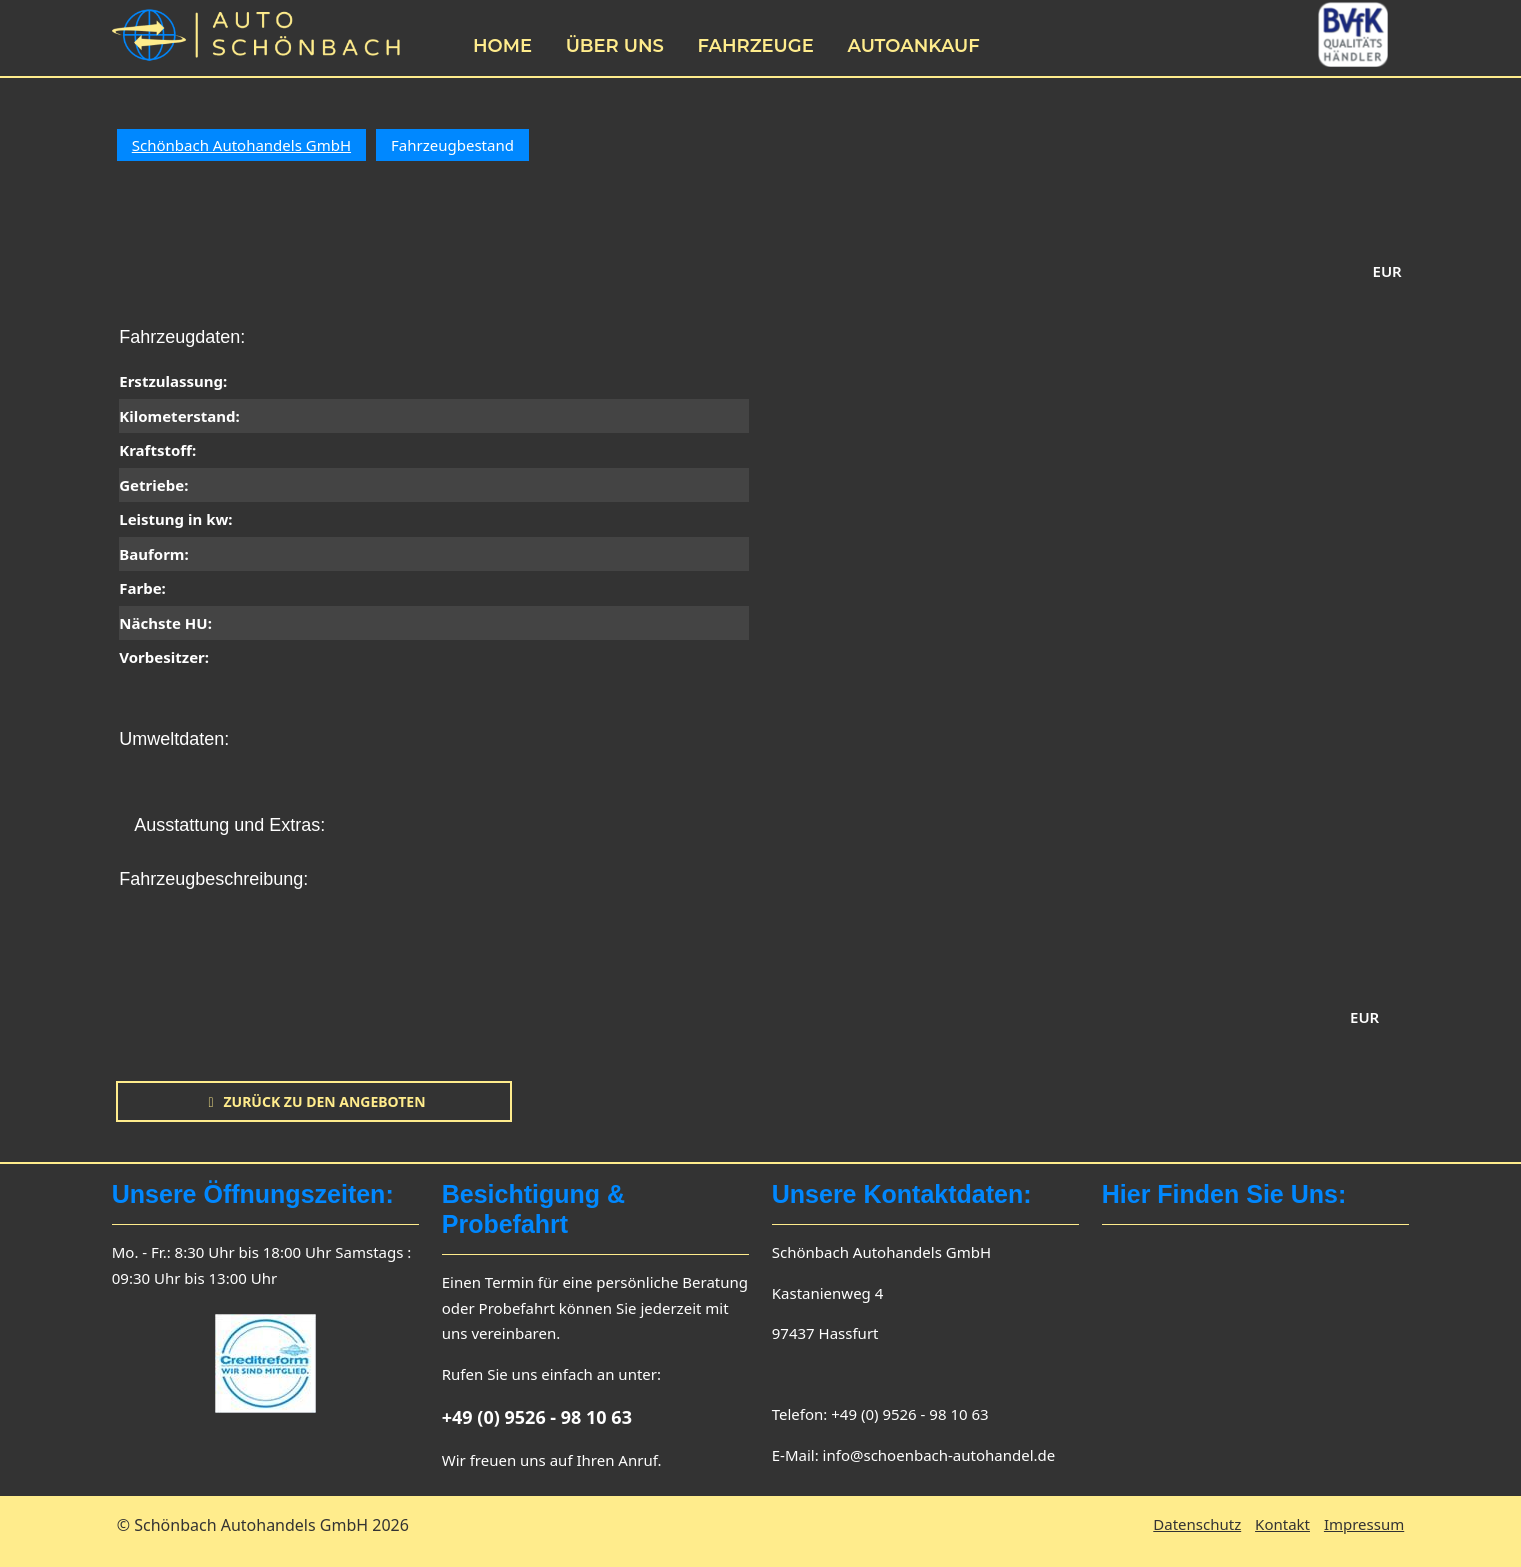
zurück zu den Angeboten (313, 1101)
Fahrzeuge (755, 46)
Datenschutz (1197, 1524)
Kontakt (1282, 1524)
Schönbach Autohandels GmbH (241, 145)
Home (502, 46)
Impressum (1364, 1524)
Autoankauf (913, 46)
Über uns (615, 46)
